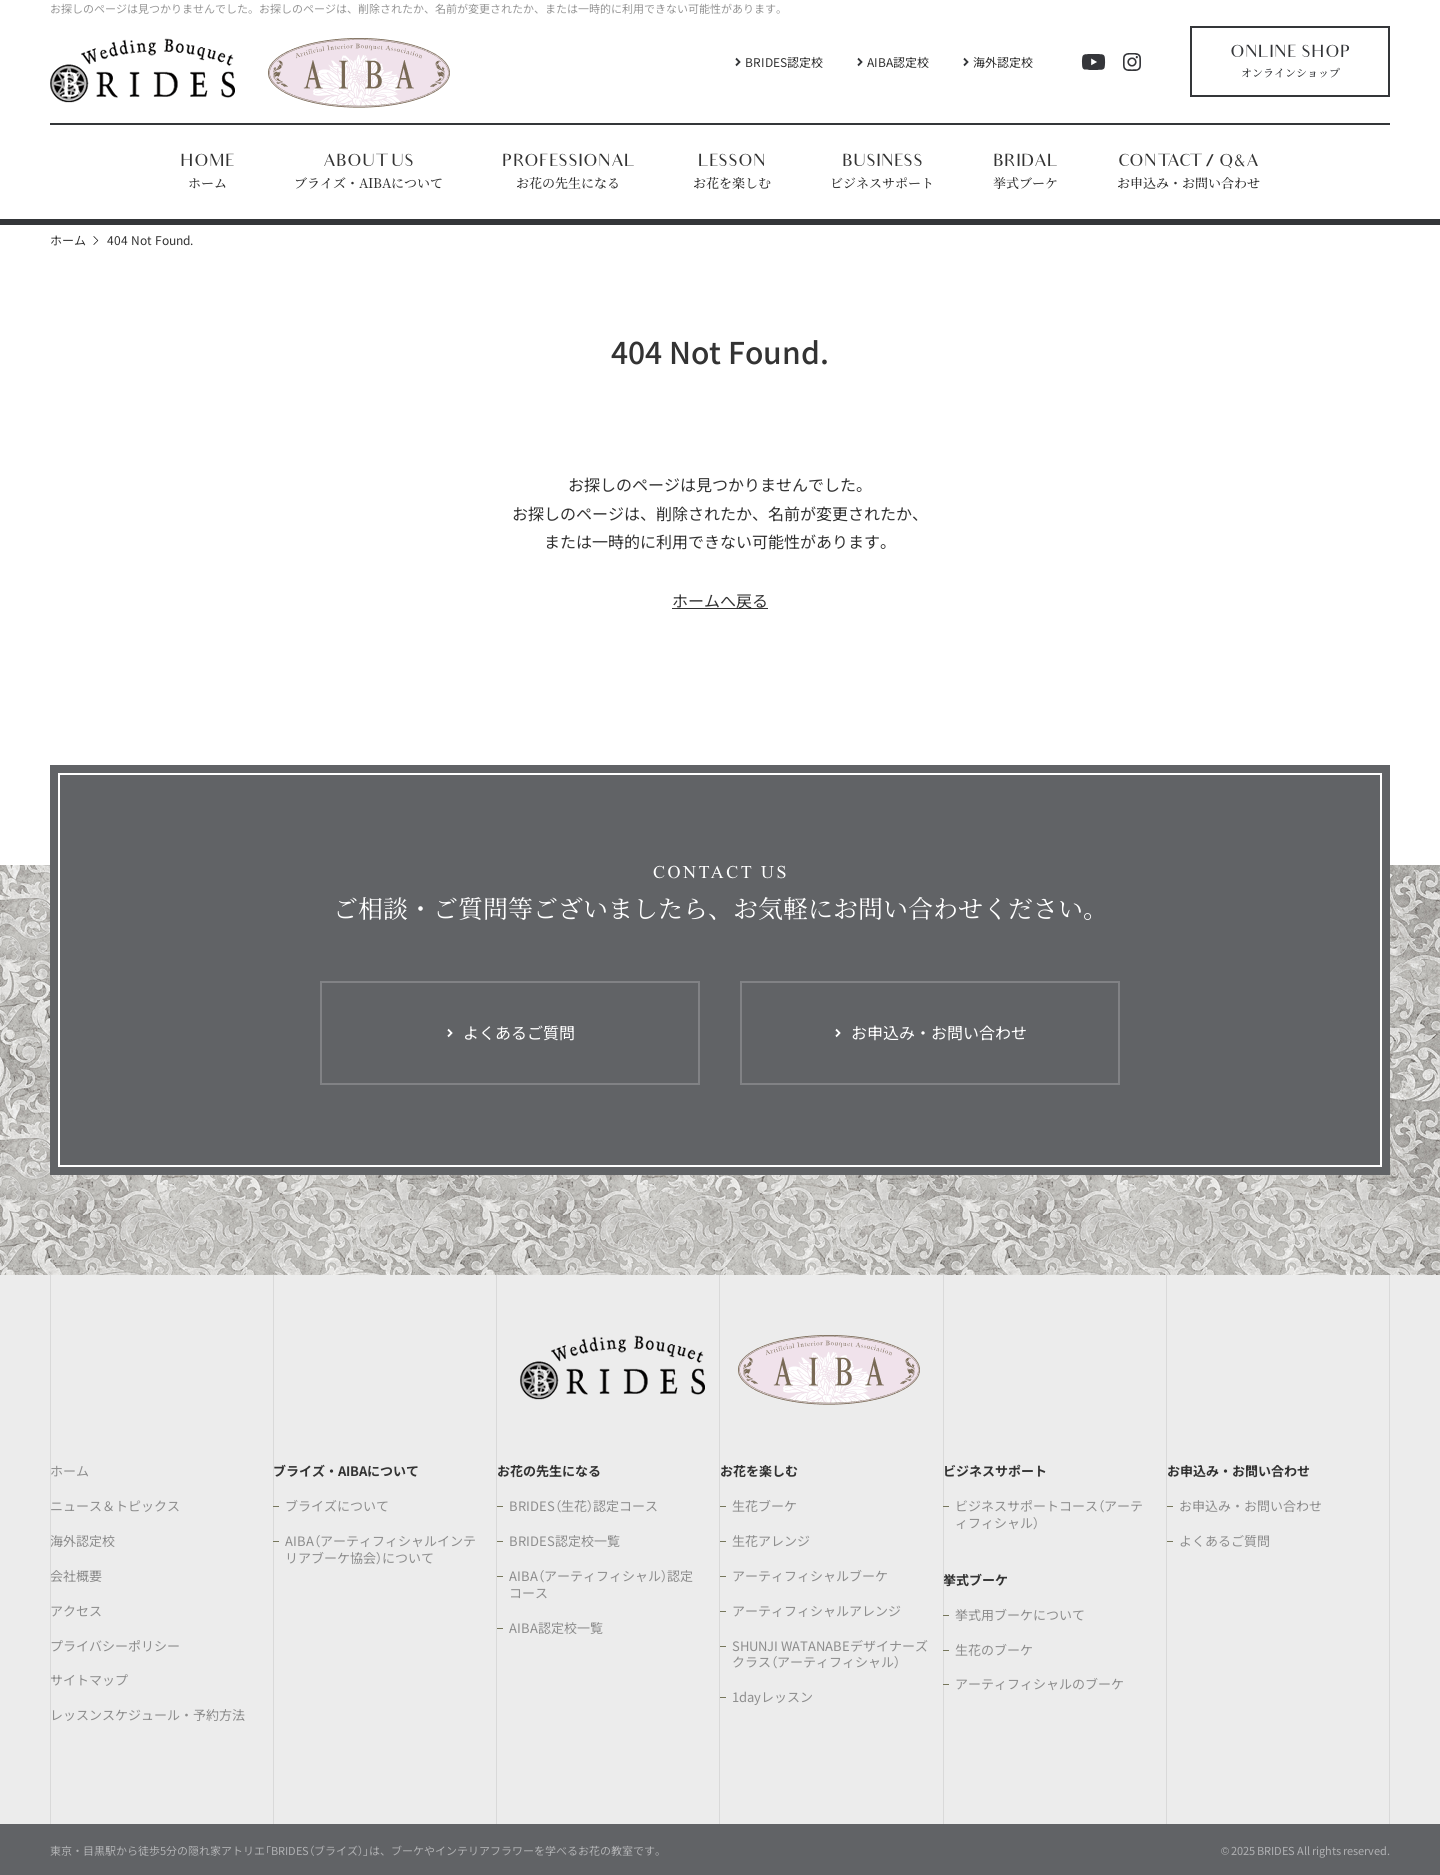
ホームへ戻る (720, 600)
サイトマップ (89, 1680)
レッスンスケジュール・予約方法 (147, 1715)
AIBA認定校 (898, 61)
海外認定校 (1003, 61)
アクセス (76, 1611)
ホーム (68, 239)
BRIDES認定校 (784, 61)
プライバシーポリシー (115, 1646)
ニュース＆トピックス (115, 1506)
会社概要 (76, 1576)
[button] (368, 172)
